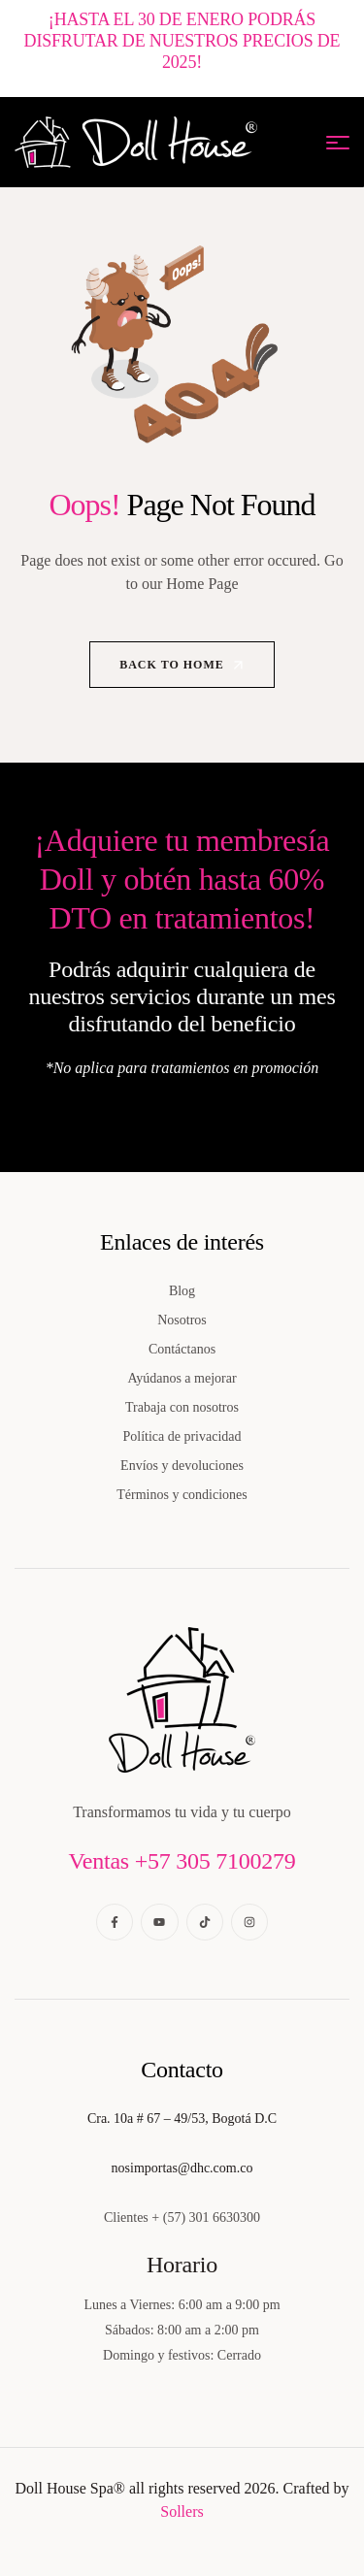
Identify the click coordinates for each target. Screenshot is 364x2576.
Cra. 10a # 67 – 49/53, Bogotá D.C (182, 2118)
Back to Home (183, 664)
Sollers (181, 2511)
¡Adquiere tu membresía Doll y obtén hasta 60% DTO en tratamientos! (182, 879)
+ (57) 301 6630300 (205, 2217)
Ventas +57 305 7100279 (181, 1861)
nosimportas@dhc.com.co (182, 2168)
